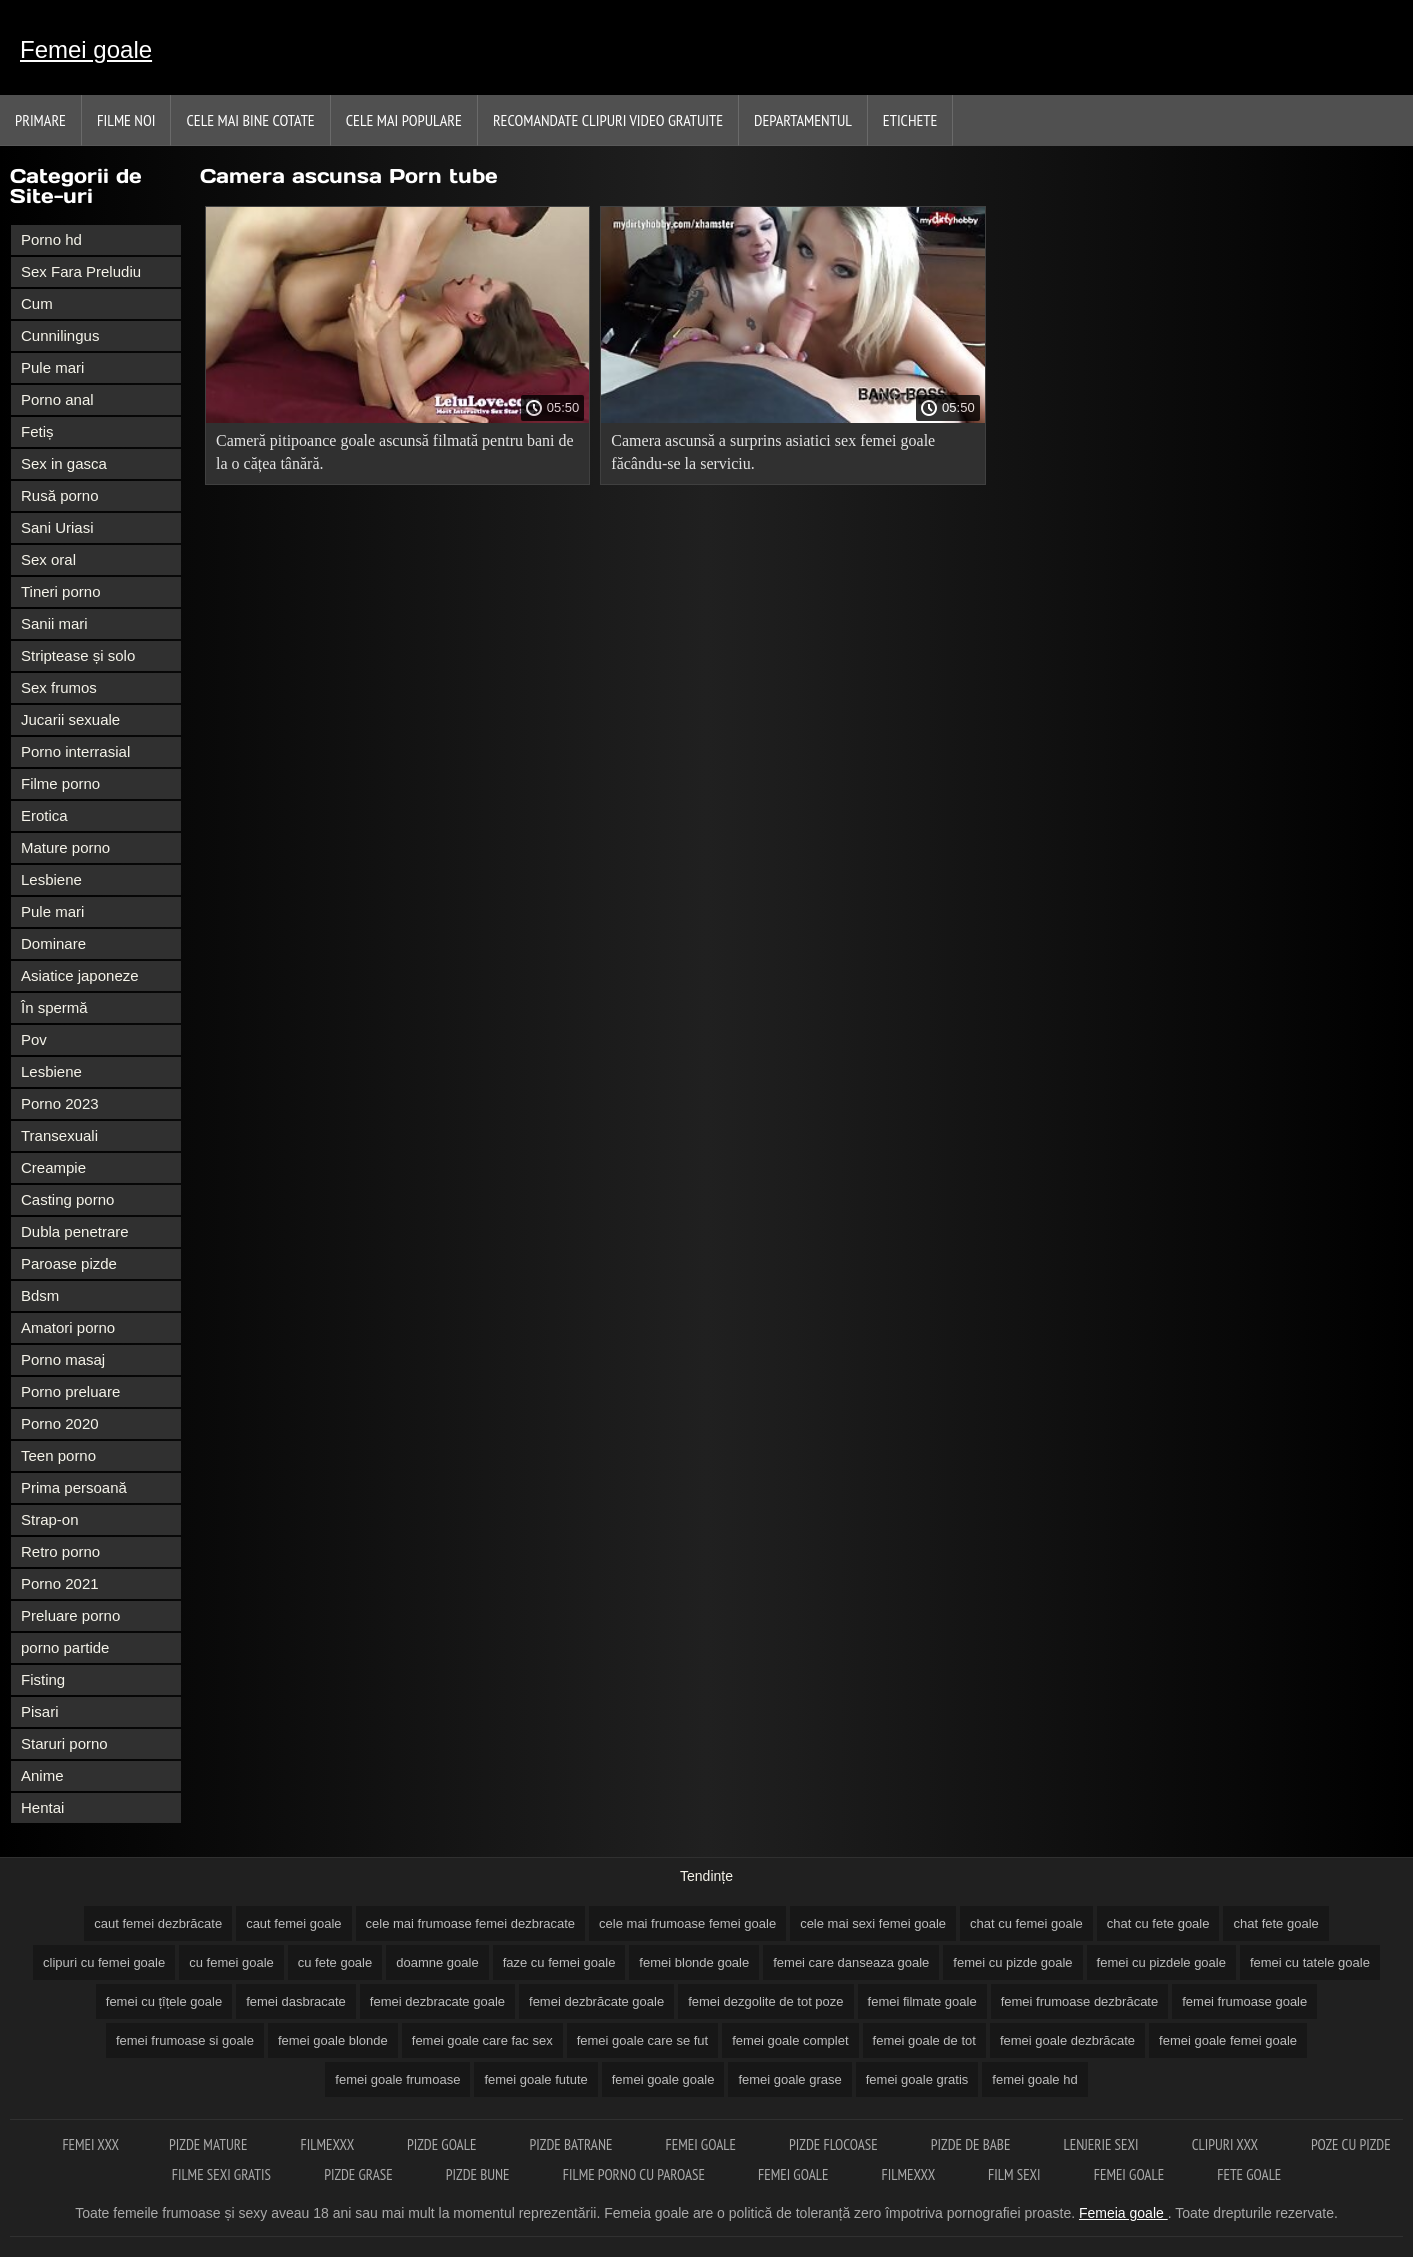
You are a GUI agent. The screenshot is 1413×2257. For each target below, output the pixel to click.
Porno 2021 (60, 1583)
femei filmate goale (922, 2001)
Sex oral (48, 559)
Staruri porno (64, 1743)
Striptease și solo (78, 655)
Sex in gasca (64, 463)
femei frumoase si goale (185, 2040)
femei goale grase (789, 2079)
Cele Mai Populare (404, 120)
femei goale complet (790, 2040)
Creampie (53, 1167)
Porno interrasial (75, 751)
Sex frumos (59, 687)
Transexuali (59, 1135)
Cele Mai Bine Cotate (250, 120)
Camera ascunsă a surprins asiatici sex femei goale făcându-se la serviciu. (773, 452)
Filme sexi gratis (223, 2174)
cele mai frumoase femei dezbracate (471, 1923)
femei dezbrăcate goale (596, 2001)
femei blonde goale (694, 1962)
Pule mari (52, 367)
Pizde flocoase (835, 2144)
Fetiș (37, 431)
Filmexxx (329, 2144)
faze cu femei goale (559, 1962)
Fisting (43, 1679)
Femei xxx (90, 2144)
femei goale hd (1034, 2079)
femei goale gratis (917, 2079)
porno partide (65, 1647)
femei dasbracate (296, 2001)
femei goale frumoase (397, 2079)
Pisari (40, 1711)
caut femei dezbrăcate (158, 1923)
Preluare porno (70, 1615)
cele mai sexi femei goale (873, 1923)
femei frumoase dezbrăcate (1080, 2001)
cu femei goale (231, 1962)
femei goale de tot (924, 2040)
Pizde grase (360, 2174)
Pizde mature (210, 2144)
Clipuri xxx (1226, 2144)
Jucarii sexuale (70, 719)
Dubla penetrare (75, 1231)
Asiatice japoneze (80, 975)
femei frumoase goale (1244, 2001)
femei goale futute (535, 2079)
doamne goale (437, 1962)
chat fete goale (1275, 1923)
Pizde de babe (972, 2144)
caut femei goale (293, 1923)
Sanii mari (54, 623)
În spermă (54, 1007)
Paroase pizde (69, 1263)
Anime (42, 1775)
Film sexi (1016, 2174)
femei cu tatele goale (1310, 1962)
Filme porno (60, 783)
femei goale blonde (333, 2040)
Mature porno (65, 847)
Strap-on (50, 1519)
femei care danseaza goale (851, 1962)
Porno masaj (63, 1359)
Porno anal (57, 399)
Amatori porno (68, 1327)
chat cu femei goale (1026, 1923)
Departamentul (803, 120)
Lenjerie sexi (1103, 2144)
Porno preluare (70, 1391)
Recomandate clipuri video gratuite (608, 120)
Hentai (42, 1807)
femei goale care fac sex (482, 2040)
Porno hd (51, 239)
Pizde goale (443, 2144)
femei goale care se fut (643, 2040)
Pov (34, 1039)
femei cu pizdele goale (1161, 1962)
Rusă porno (60, 495)
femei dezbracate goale (437, 2001)
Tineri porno (60, 591)
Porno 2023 (60, 1103)
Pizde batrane (573, 2144)
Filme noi (126, 120)
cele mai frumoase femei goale (687, 1923)
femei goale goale (663, 2079)
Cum (37, 303)
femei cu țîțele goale (164, 2001)
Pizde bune (479, 2174)
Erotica (44, 815)
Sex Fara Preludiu (81, 271)
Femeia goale (1123, 2213)
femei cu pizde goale (1012, 1962)
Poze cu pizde (1351, 2144)
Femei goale (86, 49)
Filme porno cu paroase (635, 2174)
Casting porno (67, 1199)
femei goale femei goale (1228, 2040)
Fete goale (1249, 2174)
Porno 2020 (60, 1423)
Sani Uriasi (57, 527)
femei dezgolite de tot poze (765, 2001)
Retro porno (60, 1551)
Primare (40, 120)
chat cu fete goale (1158, 1923)
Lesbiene (51, 879)
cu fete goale (335, 1962)
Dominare (53, 943)
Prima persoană (74, 1487)
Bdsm (40, 1295)
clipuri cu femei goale (104, 1962)
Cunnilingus (60, 335)
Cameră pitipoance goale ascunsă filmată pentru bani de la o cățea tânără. (395, 452)
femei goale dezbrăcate (1067, 2040)
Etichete (910, 120)
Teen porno (58, 1455)
